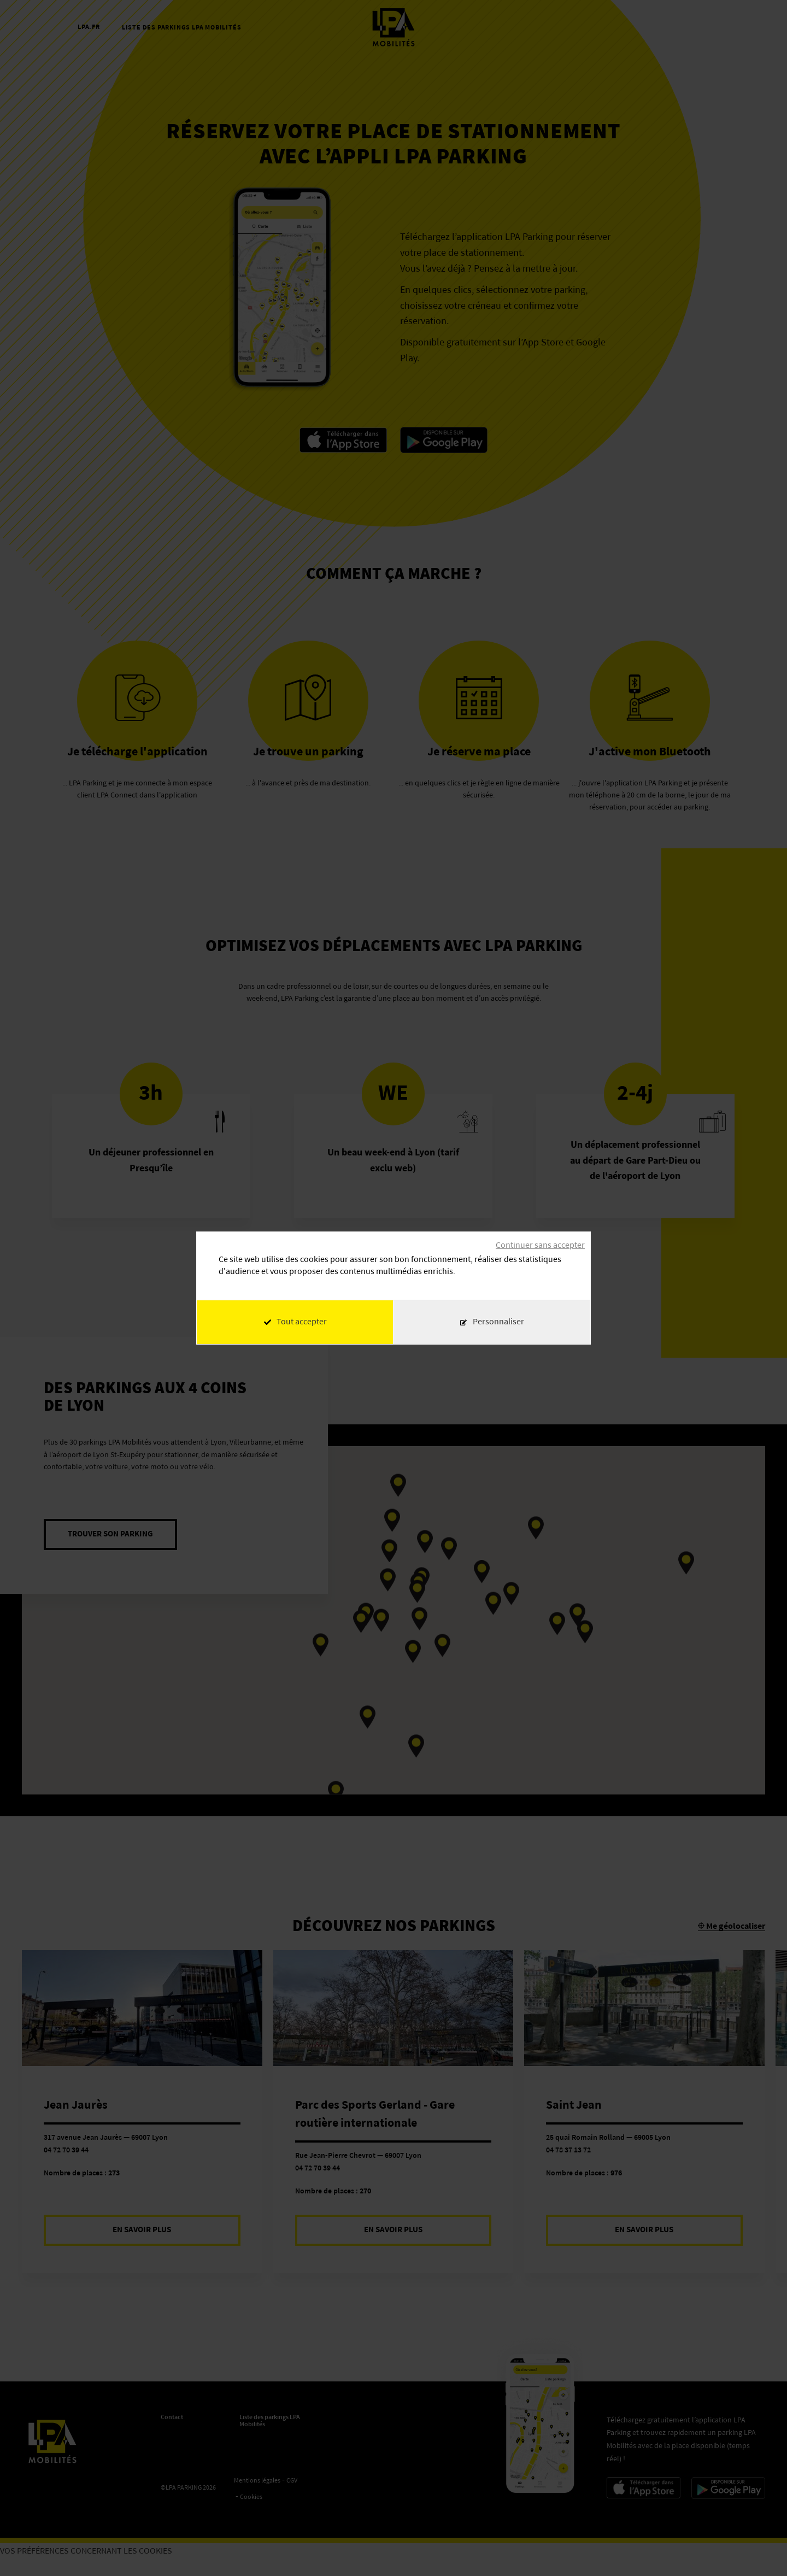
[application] (759, 2548)
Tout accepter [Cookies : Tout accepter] (295, 1322)
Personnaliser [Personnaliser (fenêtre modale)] (498, 1322)
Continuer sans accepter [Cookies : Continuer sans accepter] (540, 1245)
